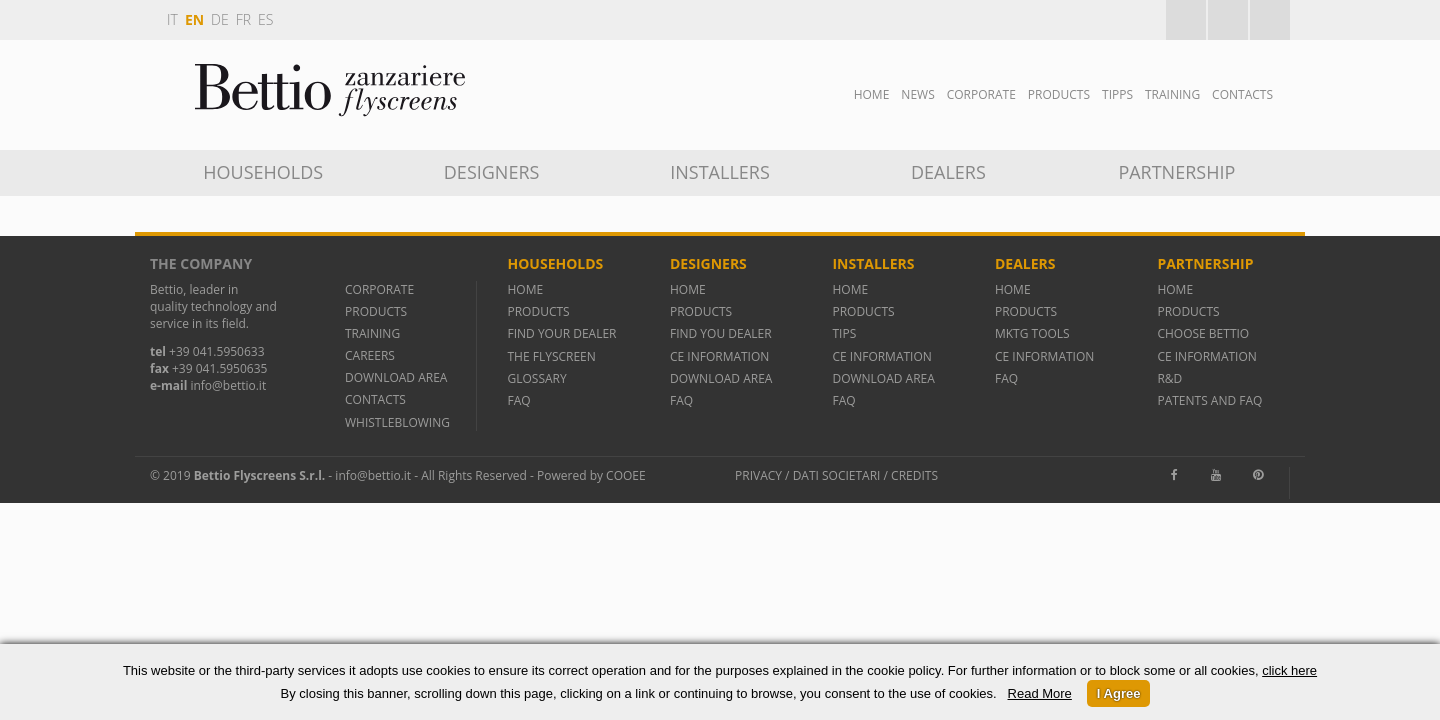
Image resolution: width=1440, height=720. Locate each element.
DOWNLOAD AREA (396, 377)
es (265, 19)
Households (263, 172)
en (194, 19)
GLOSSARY (536, 378)
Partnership (1176, 172)
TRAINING (1172, 94)
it (172, 19)
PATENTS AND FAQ (1209, 400)
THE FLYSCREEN (551, 356)
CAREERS (370, 355)
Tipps (1117, 94)
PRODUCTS (376, 311)
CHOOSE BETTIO (1203, 333)
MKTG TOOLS (1032, 333)
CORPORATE (379, 289)
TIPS (844, 333)
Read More (1040, 693)
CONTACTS (375, 399)
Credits (914, 475)
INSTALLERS (720, 172)
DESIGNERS (492, 172)
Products (1059, 94)
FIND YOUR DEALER (561, 333)
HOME (525, 289)
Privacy (758, 475)
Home (872, 94)
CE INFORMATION (719, 356)
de (220, 19)
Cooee (626, 475)
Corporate (981, 94)
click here (1289, 670)
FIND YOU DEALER (721, 333)
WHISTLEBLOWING (397, 422)
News (917, 94)
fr (243, 19)
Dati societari (837, 475)
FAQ (518, 400)
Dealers (948, 172)
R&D (1169, 378)
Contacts (1242, 94)
